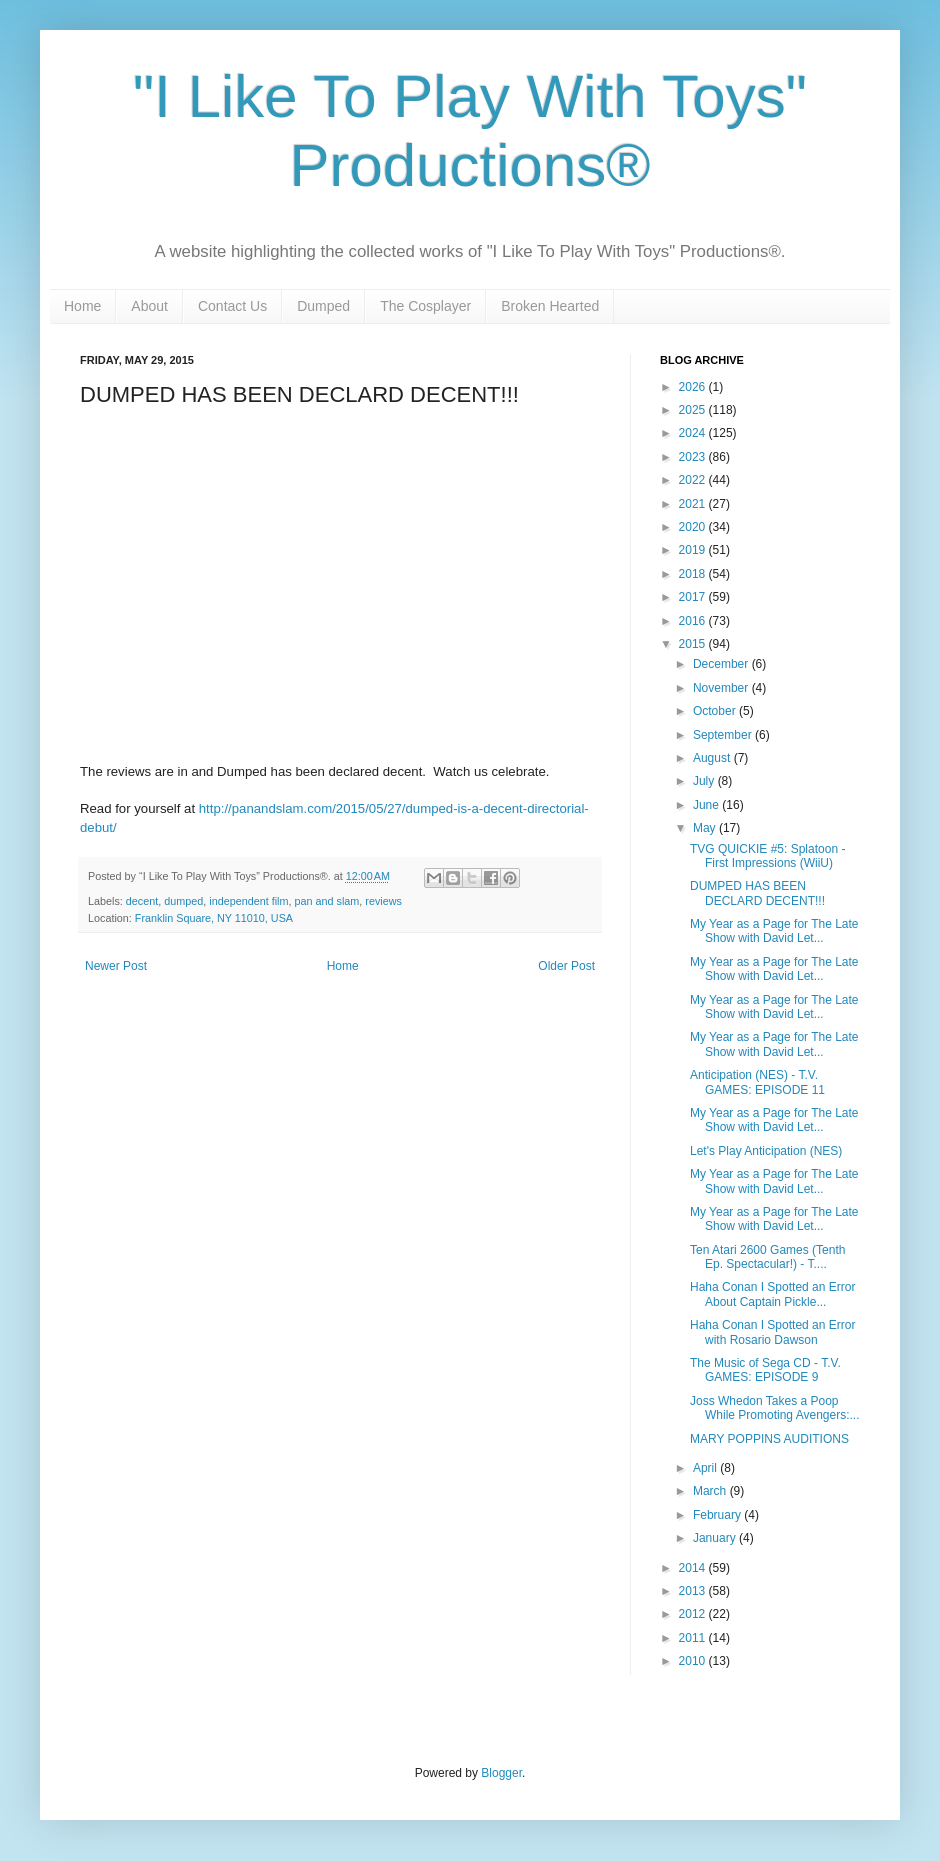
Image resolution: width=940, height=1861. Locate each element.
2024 (694, 433)
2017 (694, 597)
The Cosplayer (425, 306)
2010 (694, 1661)
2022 (694, 480)
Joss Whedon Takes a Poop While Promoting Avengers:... (775, 1408)
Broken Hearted (550, 306)
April (706, 1468)
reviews (383, 901)
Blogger (501, 1773)
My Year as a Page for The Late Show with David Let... (774, 931)
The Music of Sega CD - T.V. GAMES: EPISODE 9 (765, 1370)
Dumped (323, 306)
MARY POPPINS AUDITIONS (769, 1439)
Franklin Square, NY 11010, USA (214, 918)
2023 (694, 457)
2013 (694, 1591)
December (722, 664)
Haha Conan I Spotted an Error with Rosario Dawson (772, 1332)
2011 (694, 1638)
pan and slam (327, 901)
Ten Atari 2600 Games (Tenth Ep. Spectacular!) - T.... (767, 1257)
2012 (694, 1614)
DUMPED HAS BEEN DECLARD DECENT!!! (757, 893)
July (705, 781)
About (149, 306)
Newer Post (116, 966)
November (722, 688)
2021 (694, 504)
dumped (183, 901)
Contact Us (232, 306)
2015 (694, 644)
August (713, 758)
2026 (694, 387)
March (711, 1491)
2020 (694, 527)
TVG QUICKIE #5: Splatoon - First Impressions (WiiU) (767, 856)
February (718, 1515)
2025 (694, 410)
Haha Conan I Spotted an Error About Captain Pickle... (772, 1294)
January (716, 1538)
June (707, 805)
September (724, 735)
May (706, 828)
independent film (248, 901)
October (716, 711)
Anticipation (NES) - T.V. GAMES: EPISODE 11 (757, 1082)
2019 (694, 550)
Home (82, 306)
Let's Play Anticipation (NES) (766, 1151)
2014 (694, 1568)
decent (142, 901)
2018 (694, 574)
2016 (694, 621)
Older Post (566, 966)
